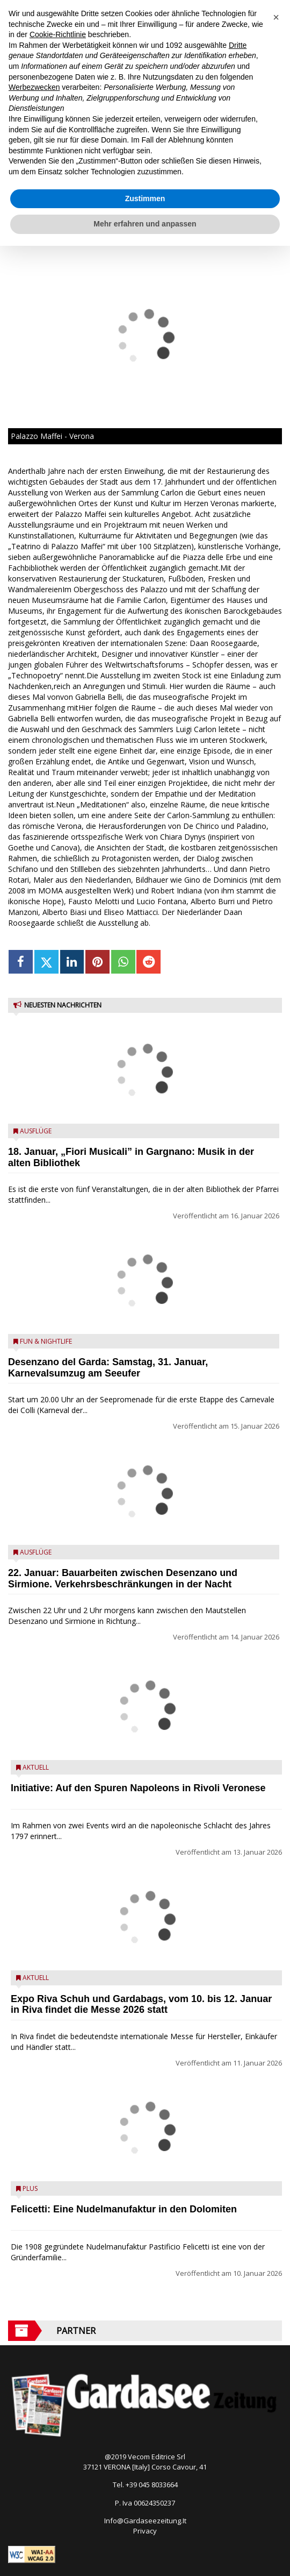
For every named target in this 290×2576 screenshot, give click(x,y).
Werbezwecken (34, 87)
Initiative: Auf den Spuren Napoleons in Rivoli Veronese (138, 1788)
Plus (30, 2188)
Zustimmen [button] (145, 198)
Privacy (145, 2531)
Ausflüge (36, 1131)
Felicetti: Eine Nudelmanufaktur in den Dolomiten (124, 2209)
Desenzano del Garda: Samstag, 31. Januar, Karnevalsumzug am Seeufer (108, 1368)
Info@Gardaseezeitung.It (145, 2520)
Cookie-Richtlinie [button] (58, 34)
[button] (276, 17)
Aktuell (36, 1767)
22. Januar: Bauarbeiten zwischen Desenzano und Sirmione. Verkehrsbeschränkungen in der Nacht (122, 1578)
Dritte (238, 45)
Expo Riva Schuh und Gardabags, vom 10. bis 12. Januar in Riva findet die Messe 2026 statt (141, 2004)
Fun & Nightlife (46, 1341)
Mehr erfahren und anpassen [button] (144, 223)
